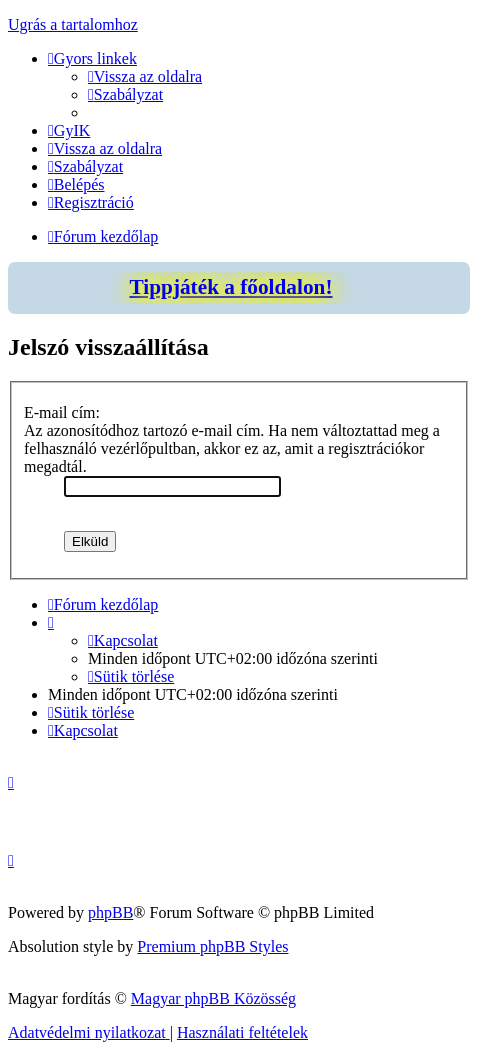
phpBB (110, 912)
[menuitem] (145, 76)
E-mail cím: (62, 412)
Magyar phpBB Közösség (213, 998)
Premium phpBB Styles (212, 946)
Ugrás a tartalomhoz (73, 24)
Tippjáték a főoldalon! (230, 287)
